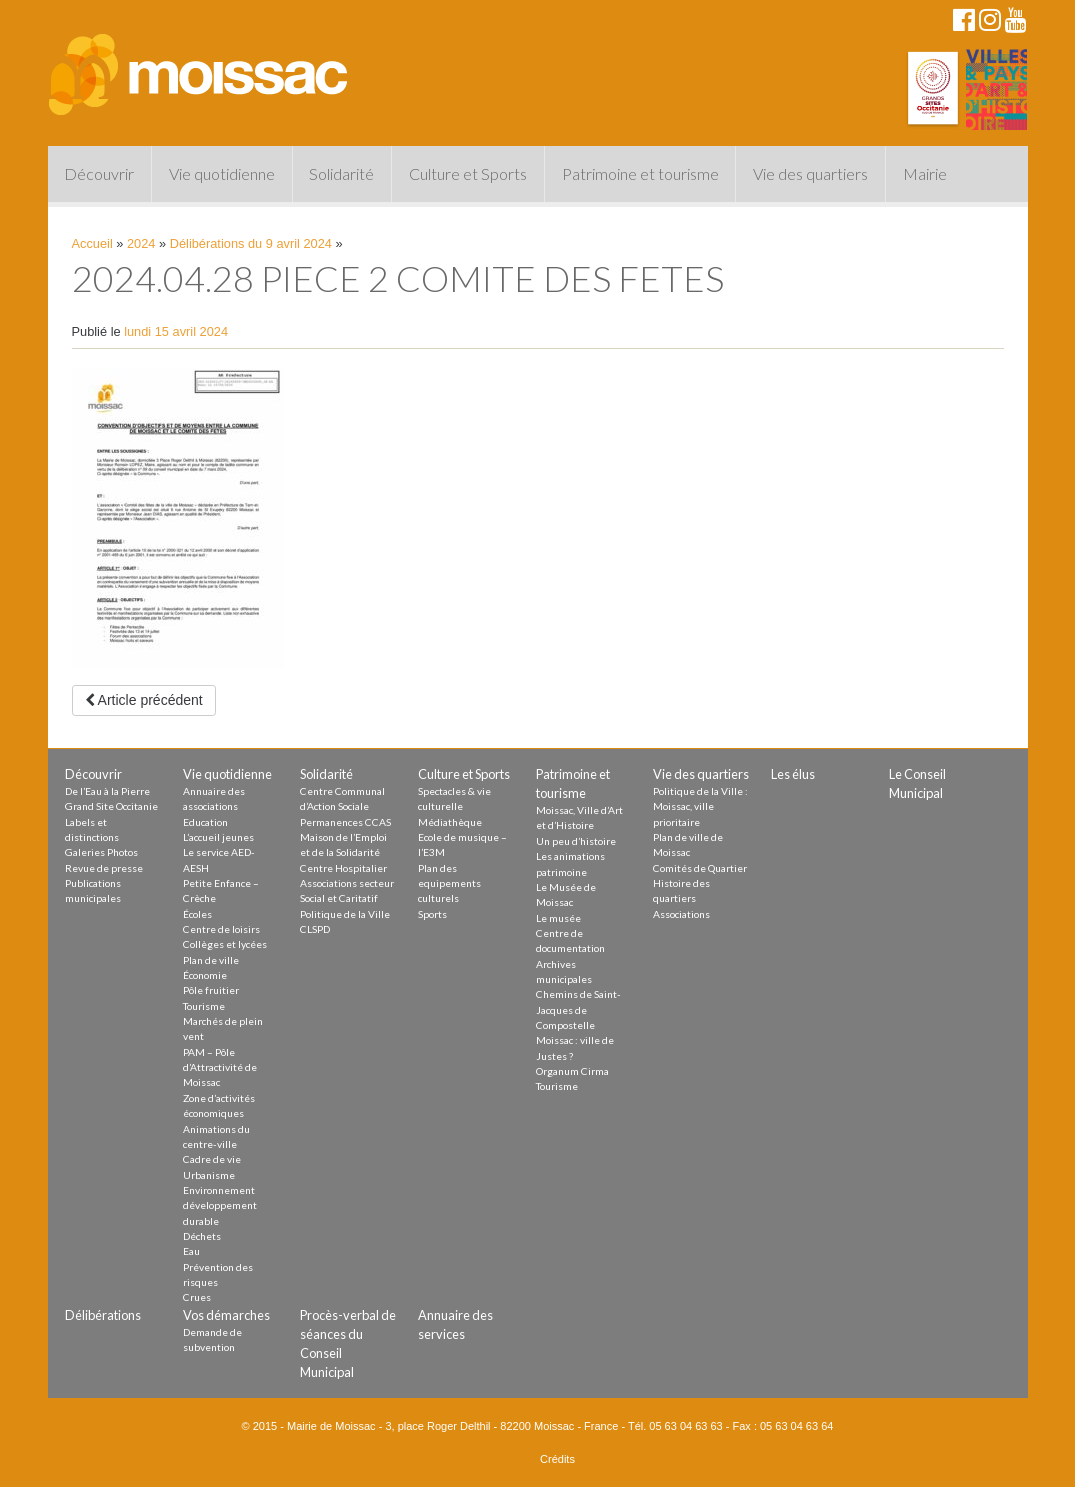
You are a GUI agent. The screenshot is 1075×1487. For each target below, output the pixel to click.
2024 (141, 243)
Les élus (793, 774)
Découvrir (99, 173)
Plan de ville (211, 960)
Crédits (557, 1459)
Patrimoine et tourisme (640, 173)
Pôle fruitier (211, 990)
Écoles (197, 914)
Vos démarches (226, 1315)
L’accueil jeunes (218, 837)
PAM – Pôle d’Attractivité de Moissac (220, 1067)
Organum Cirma (572, 1071)
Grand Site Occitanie (111, 806)
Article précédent (144, 700)
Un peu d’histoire (576, 841)
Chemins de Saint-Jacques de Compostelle (578, 1009)
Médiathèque (450, 822)
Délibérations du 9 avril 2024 (251, 243)
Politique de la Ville (345, 914)
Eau (191, 1251)
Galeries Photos (101, 852)
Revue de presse (104, 868)
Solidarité (341, 173)
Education (205, 822)
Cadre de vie (212, 1159)
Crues (197, 1297)
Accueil (92, 243)
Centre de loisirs (221, 929)
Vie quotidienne (222, 173)
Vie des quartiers (810, 173)
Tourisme (204, 1006)
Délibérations (103, 1315)
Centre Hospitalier (343, 868)
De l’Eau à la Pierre (107, 791)
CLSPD (315, 929)
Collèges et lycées (225, 944)
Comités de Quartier (700, 868)
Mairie (925, 173)
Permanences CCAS (345, 822)
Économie (205, 975)
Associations (681, 914)
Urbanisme (209, 1175)
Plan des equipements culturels (449, 883)
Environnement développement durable (220, 1205)
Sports (432, 914)
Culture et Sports (468, 173)
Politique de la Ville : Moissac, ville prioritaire (700, 806)
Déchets (202, 1236)
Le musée (558, 918)
